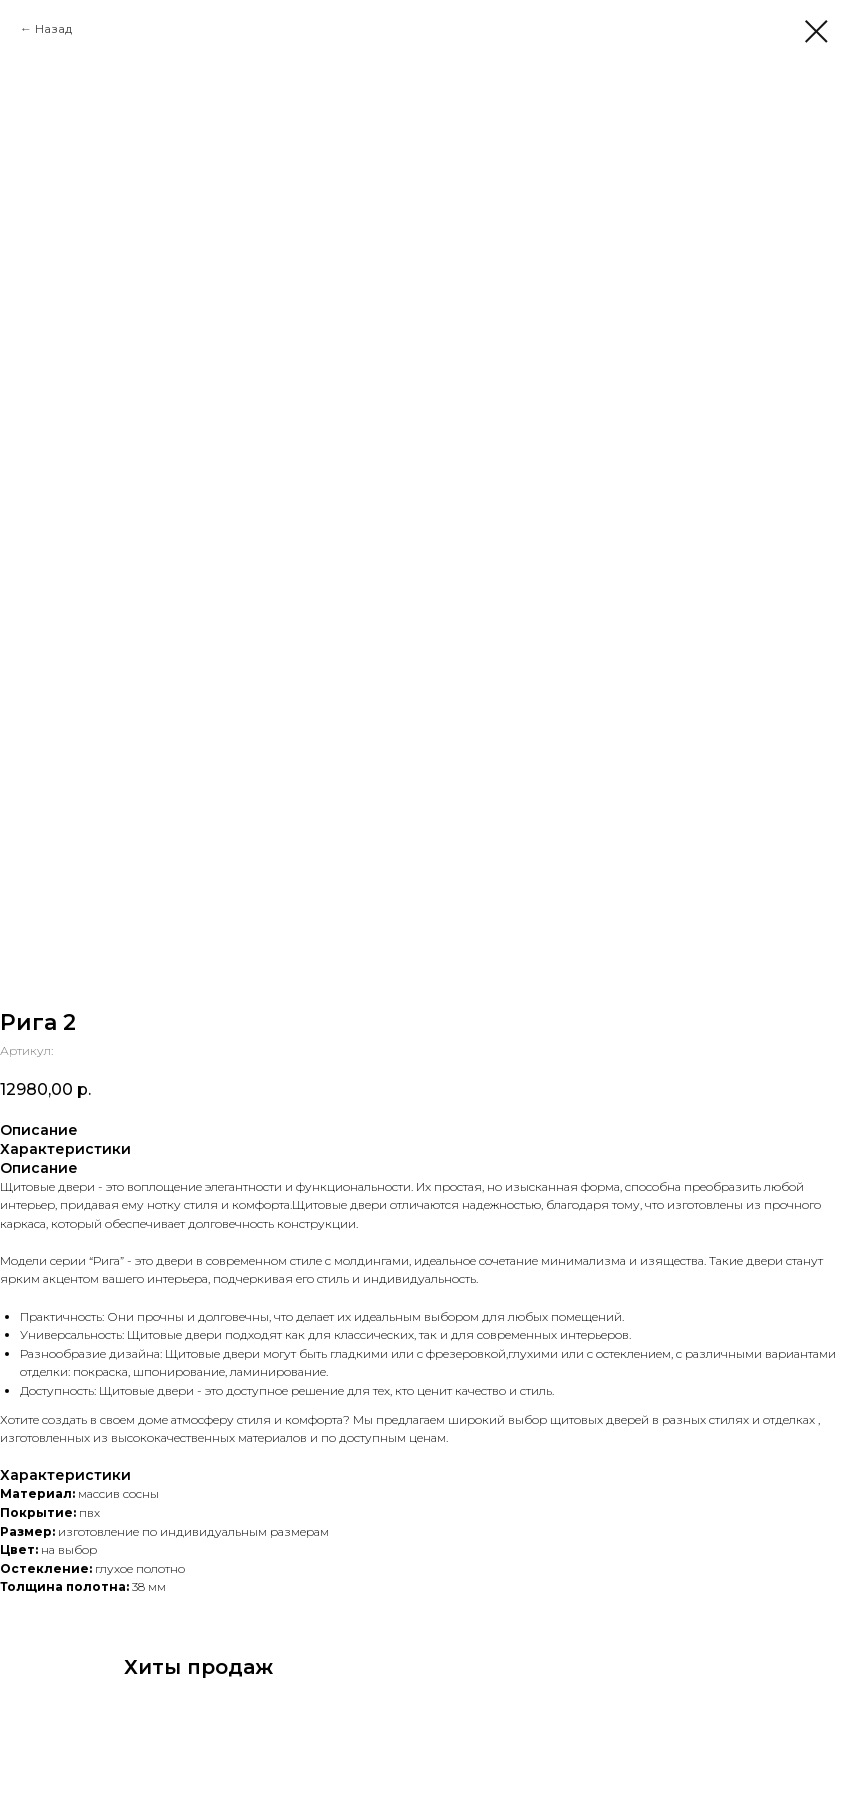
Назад (53, 28)
